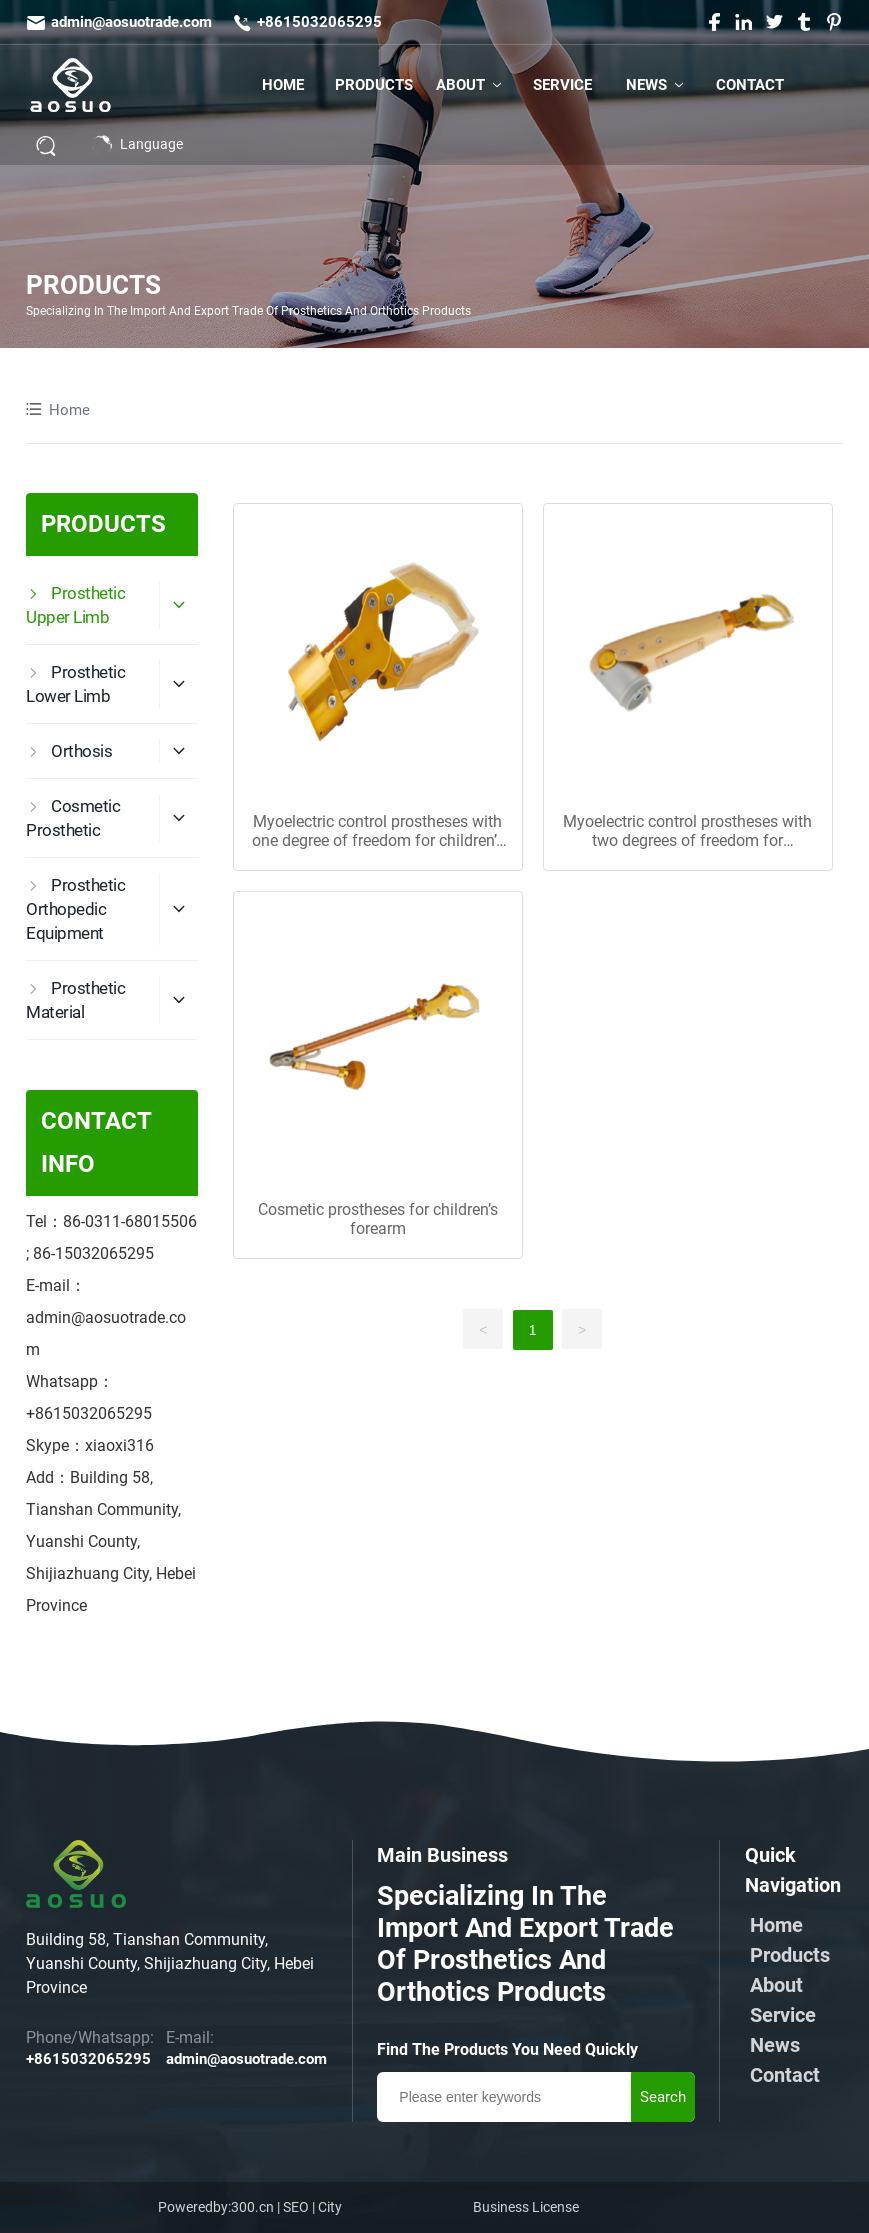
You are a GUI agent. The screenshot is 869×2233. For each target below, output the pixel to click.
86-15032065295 (93, 1253)
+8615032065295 (319, 22)
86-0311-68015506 (130, 1221)
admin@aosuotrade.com (131, 22)
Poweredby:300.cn (216, 2207)
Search (663, 2097)
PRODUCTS (93, 286)
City (330, 2207)
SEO (296, 2207)
